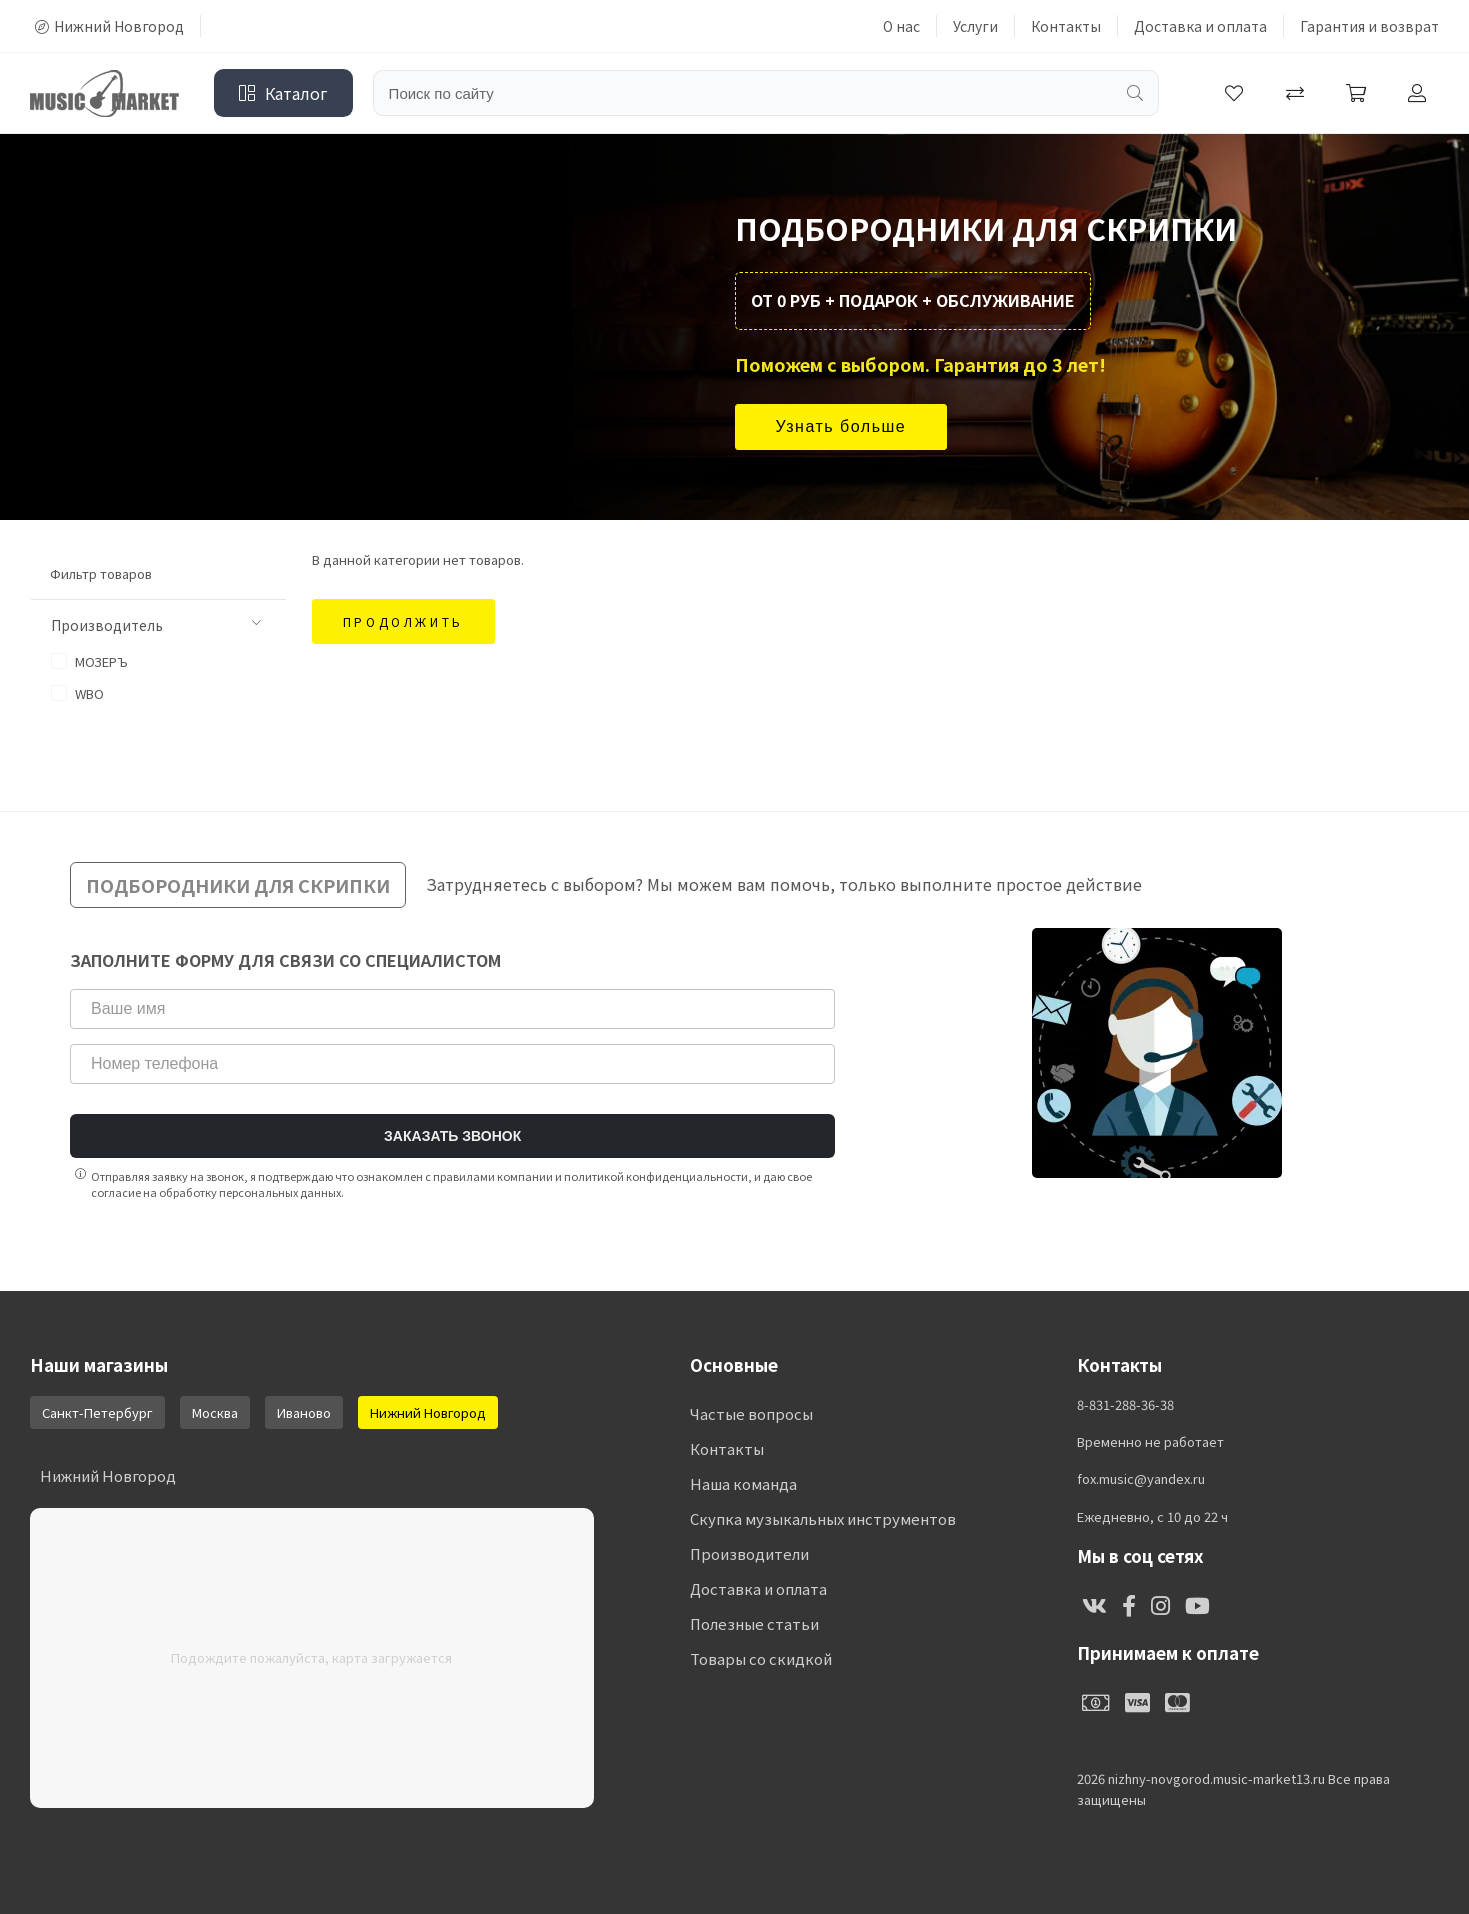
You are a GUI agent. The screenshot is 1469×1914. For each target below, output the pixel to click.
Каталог (283, 93)
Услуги (975, 26)
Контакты (1066, 26)
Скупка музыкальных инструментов (823, 1518)
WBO (77, 693)
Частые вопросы (751, 1413)
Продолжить (403, 621)
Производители (749, 1553)
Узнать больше (841, 426)
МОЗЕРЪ (89, 661)
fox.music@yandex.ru (1141, 1479)
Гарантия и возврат (1369, 26)
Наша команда (743, 1483)
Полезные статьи (754, 1623)
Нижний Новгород (109, 26)
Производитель (156, 625)
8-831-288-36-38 (1125, 1405)
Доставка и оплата (1200, 26)
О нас (901, 26)
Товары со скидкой (761, 1658)
